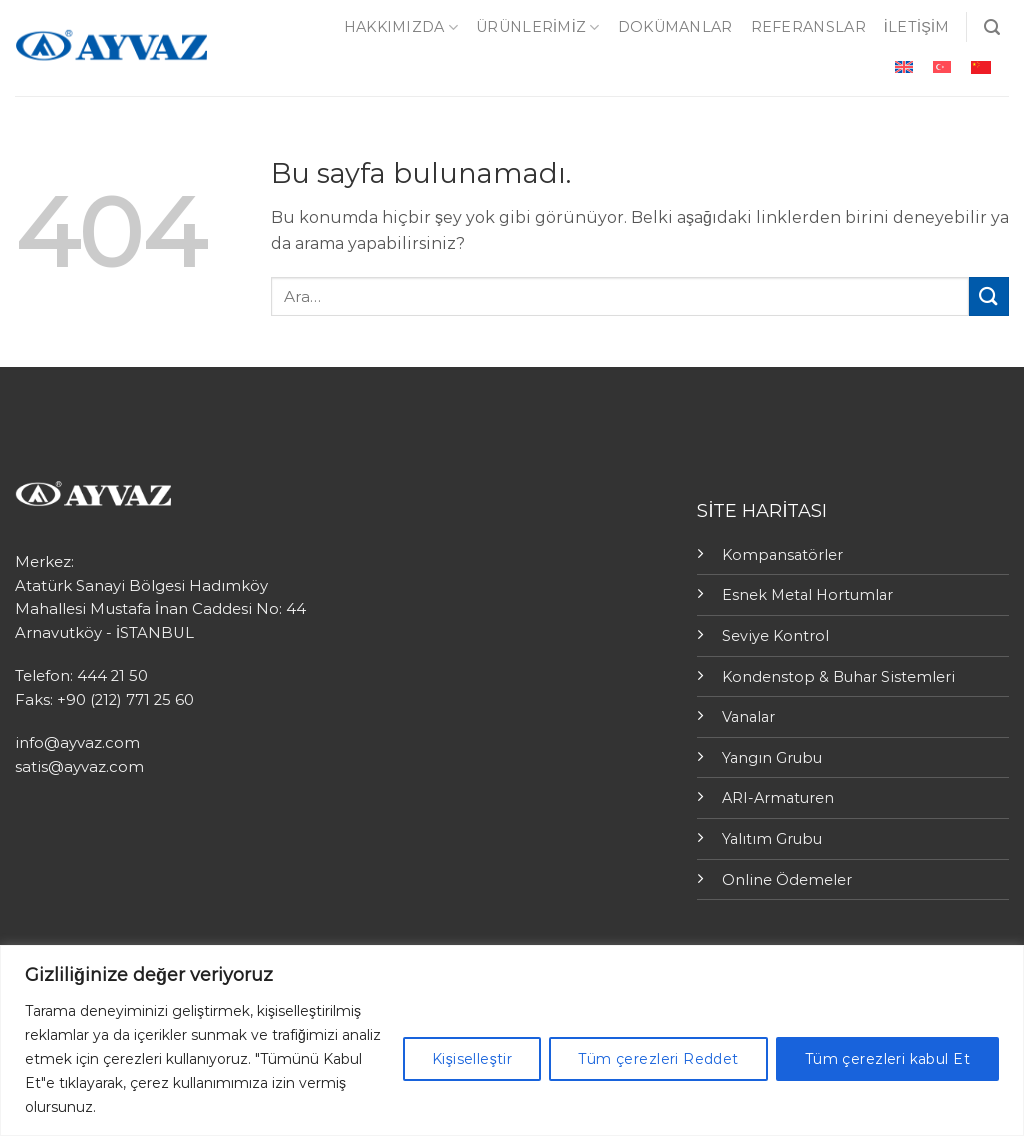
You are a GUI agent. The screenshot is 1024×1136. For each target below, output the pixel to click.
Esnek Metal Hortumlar (807, 595)
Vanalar (748, 717)
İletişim (917, 27)
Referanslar (808, 27)
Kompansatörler (782, 555)
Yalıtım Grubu (772, 839)
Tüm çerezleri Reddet (658, 1059)
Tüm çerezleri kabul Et (887, 1059)
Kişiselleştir (472, 1059)
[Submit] (989, 296)
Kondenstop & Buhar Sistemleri (838, 677)
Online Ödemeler (787, 880)
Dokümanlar (675, 27)
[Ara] (992, 27)
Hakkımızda (401, 27)
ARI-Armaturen (778, 798)
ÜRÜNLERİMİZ (538, 27)
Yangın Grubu (772, 758)
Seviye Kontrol (775, 636)
